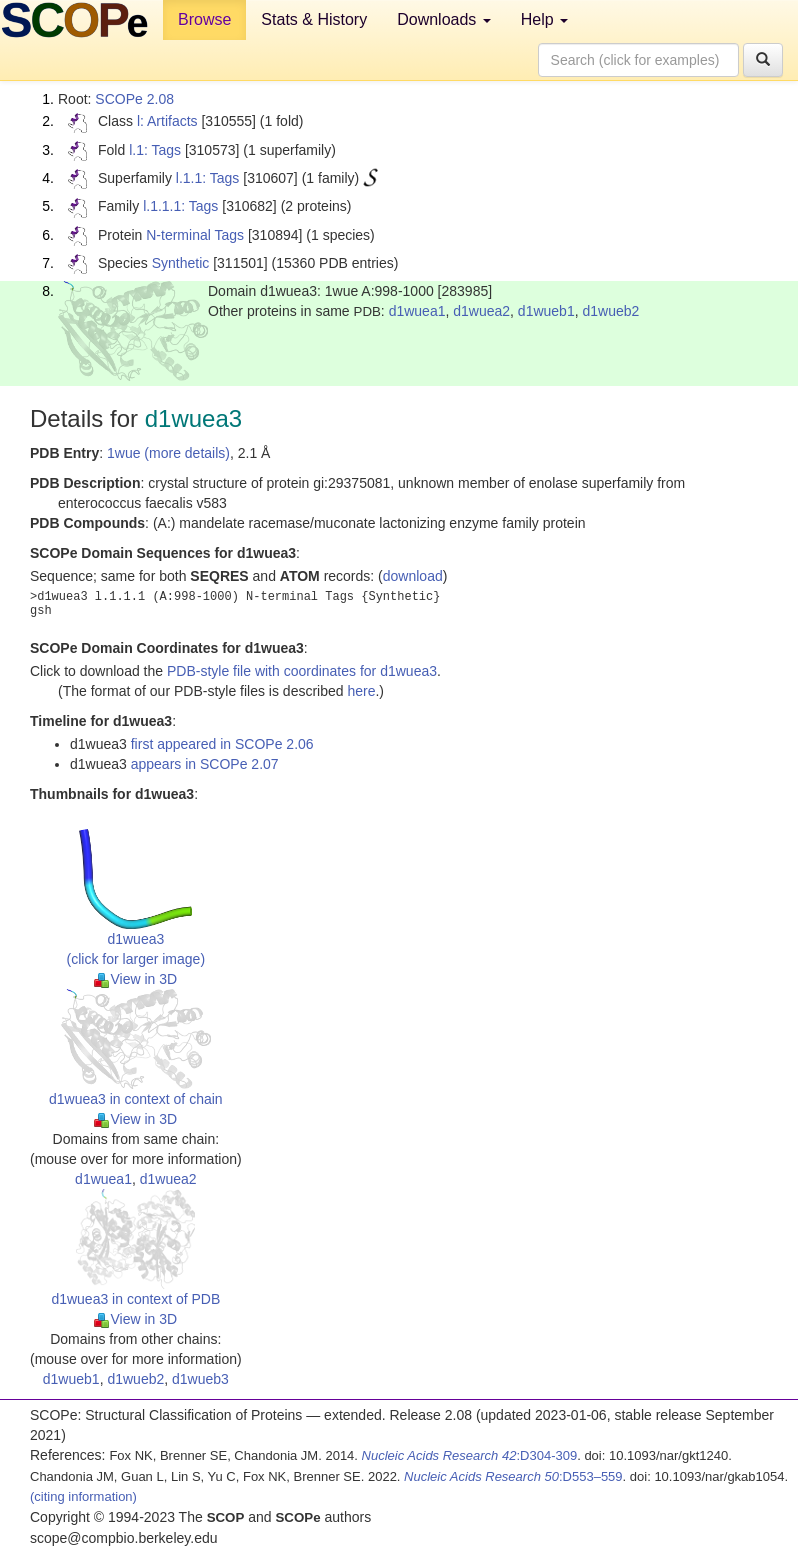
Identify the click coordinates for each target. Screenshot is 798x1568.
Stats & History (314, 19)
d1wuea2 (481, 311)
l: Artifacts (167, 121)
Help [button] (544, 19)
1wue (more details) (168, 453)
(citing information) (83, 1496)
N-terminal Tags (195, 235)
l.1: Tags (155, 150)
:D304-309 (470, 1455)
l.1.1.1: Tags (180, 206)
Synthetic (181, 263)
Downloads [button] (444, 19)
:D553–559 (513, 1476)
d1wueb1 (546, 311)
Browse (204, 19)
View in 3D (135, 979)
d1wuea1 (417, 311)
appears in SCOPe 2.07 (205, 764)
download (413, 576)
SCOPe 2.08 (134, 99)
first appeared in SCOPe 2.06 (222, 744)
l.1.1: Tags (208, 178)
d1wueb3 (200, 1379)
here (361, 691)
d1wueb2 (610, 311)
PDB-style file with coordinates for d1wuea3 (302, 671)
